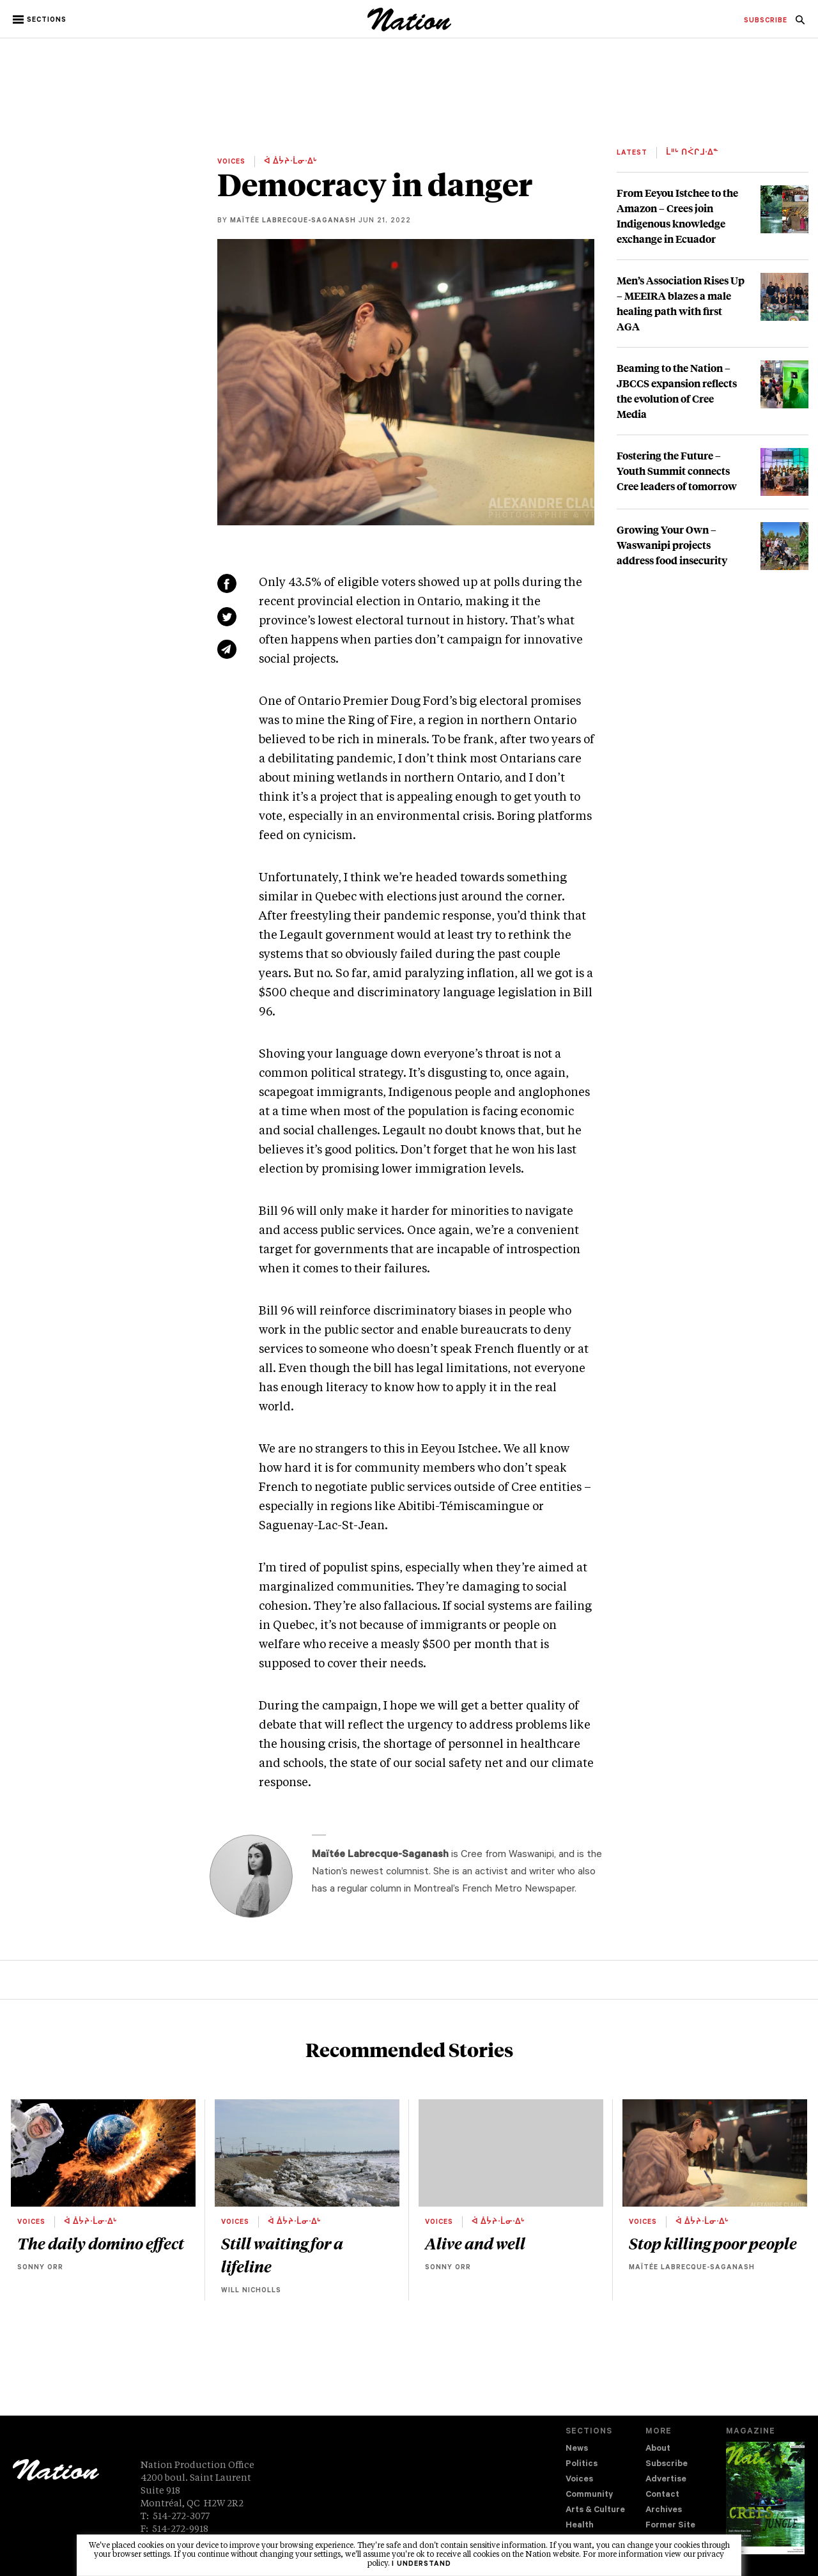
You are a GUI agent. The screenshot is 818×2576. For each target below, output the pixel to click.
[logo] (409, 28)
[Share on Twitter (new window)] (227, 616)
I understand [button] (421, 2564)
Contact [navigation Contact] (662, 2495)
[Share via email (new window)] (226, 649)
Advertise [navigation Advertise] (665, 2480)
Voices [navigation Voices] (579, 2480)
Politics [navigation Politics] (582, 2464)
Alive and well (475, 2243)
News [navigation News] (577, 2449)
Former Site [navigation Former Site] (670, 2526)
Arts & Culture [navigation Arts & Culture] (595, 2510)
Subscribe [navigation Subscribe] (666, 2464)
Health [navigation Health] (580, 2526)
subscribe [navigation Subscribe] (765, 21)
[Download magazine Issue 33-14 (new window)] (765, 2498)
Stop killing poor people (713, 2243)
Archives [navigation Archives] (663, 2510)
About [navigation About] (657, 2449)
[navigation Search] (800, 23)
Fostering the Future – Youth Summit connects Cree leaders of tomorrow (677, 470)
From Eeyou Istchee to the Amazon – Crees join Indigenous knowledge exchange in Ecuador (677, 215)
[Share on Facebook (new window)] (227, 583)
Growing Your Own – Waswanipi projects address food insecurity (672, 544)
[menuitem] (765, 21)
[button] (40, 19)
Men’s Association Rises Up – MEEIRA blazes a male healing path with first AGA (681, 303)
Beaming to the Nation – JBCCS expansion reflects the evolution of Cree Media (677, 390)
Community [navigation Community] (589, 2495)
